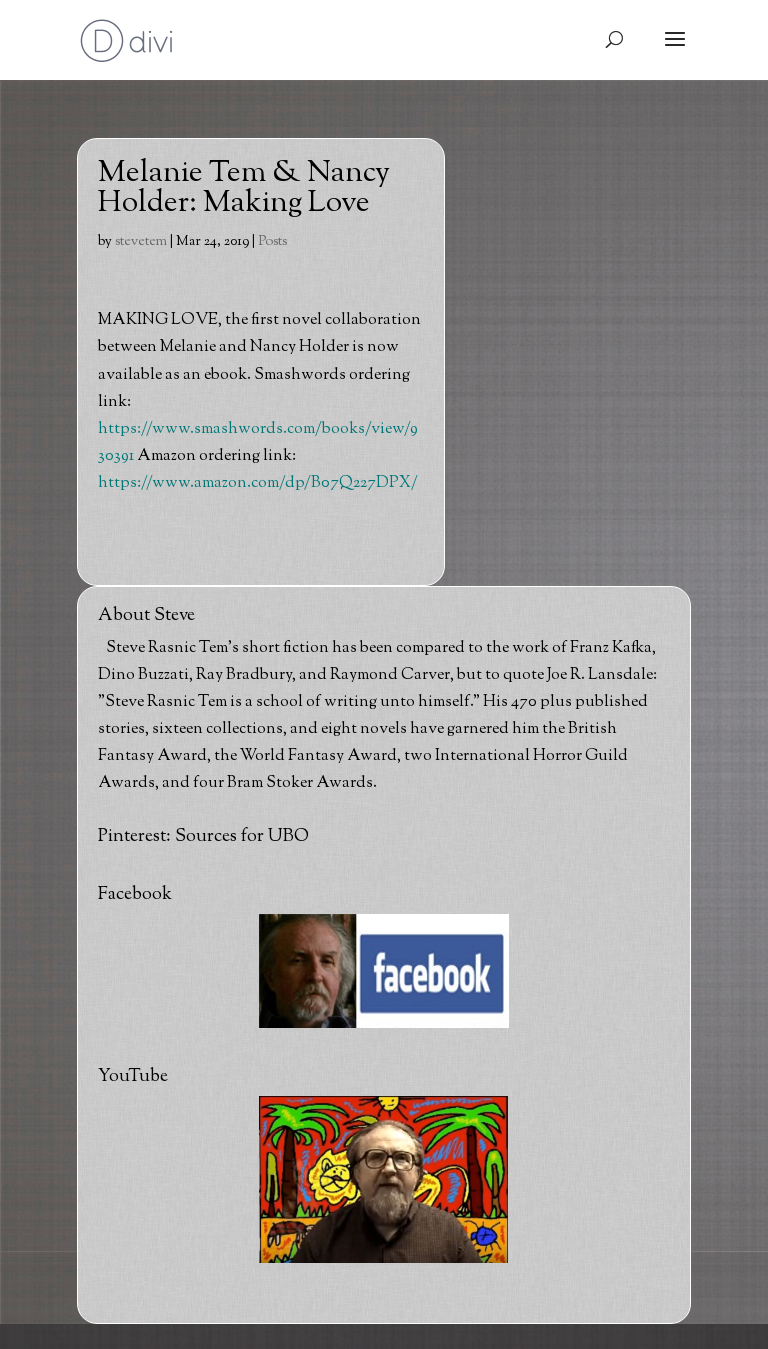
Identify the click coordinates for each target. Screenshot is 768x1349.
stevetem (141, 242)
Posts (272, 242)
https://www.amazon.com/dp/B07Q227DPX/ (258, 483)
